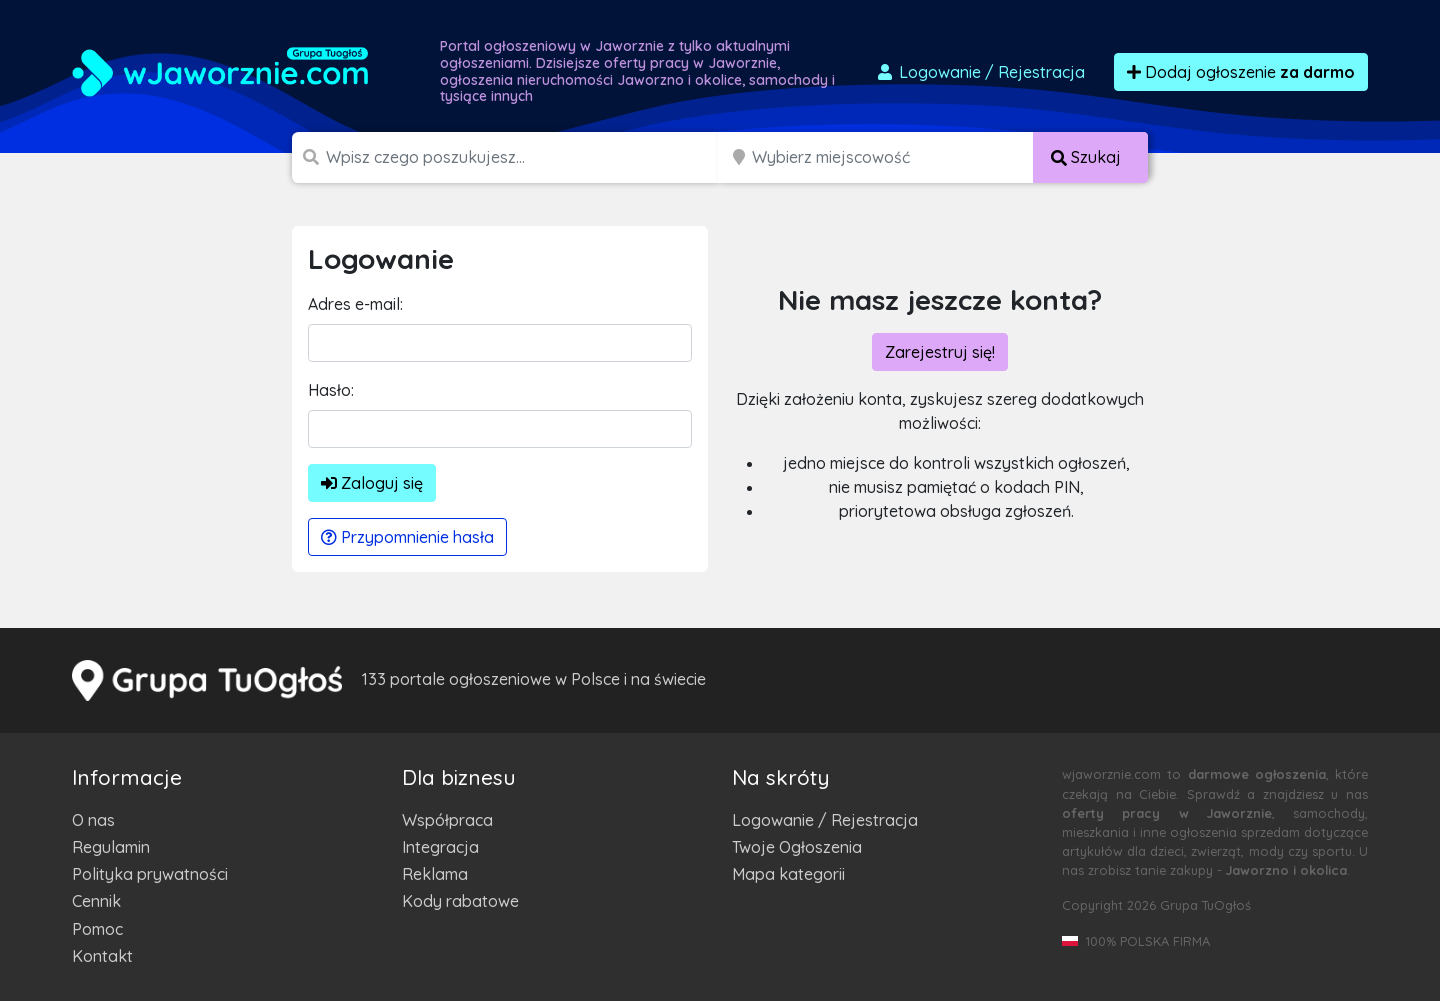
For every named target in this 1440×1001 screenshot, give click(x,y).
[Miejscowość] (893, 157)
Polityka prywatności (150, 874)
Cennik (96, 901)
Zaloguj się (372, 483)
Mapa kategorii (788, 874)
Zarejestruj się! (940, 352)
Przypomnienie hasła (407, 537)
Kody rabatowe (460, 901)
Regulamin (111, 847)
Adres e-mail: (355, 304)
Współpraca (447, 820)
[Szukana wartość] (524, 157)
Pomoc (97, 929)
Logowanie (980, 72)
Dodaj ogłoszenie (1241, 72)
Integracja (440, 847)
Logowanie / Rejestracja (825, 820)
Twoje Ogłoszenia (797, 847)
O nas (93, 820)
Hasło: (331, 390)
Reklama (435, 874)
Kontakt (102, 956)
